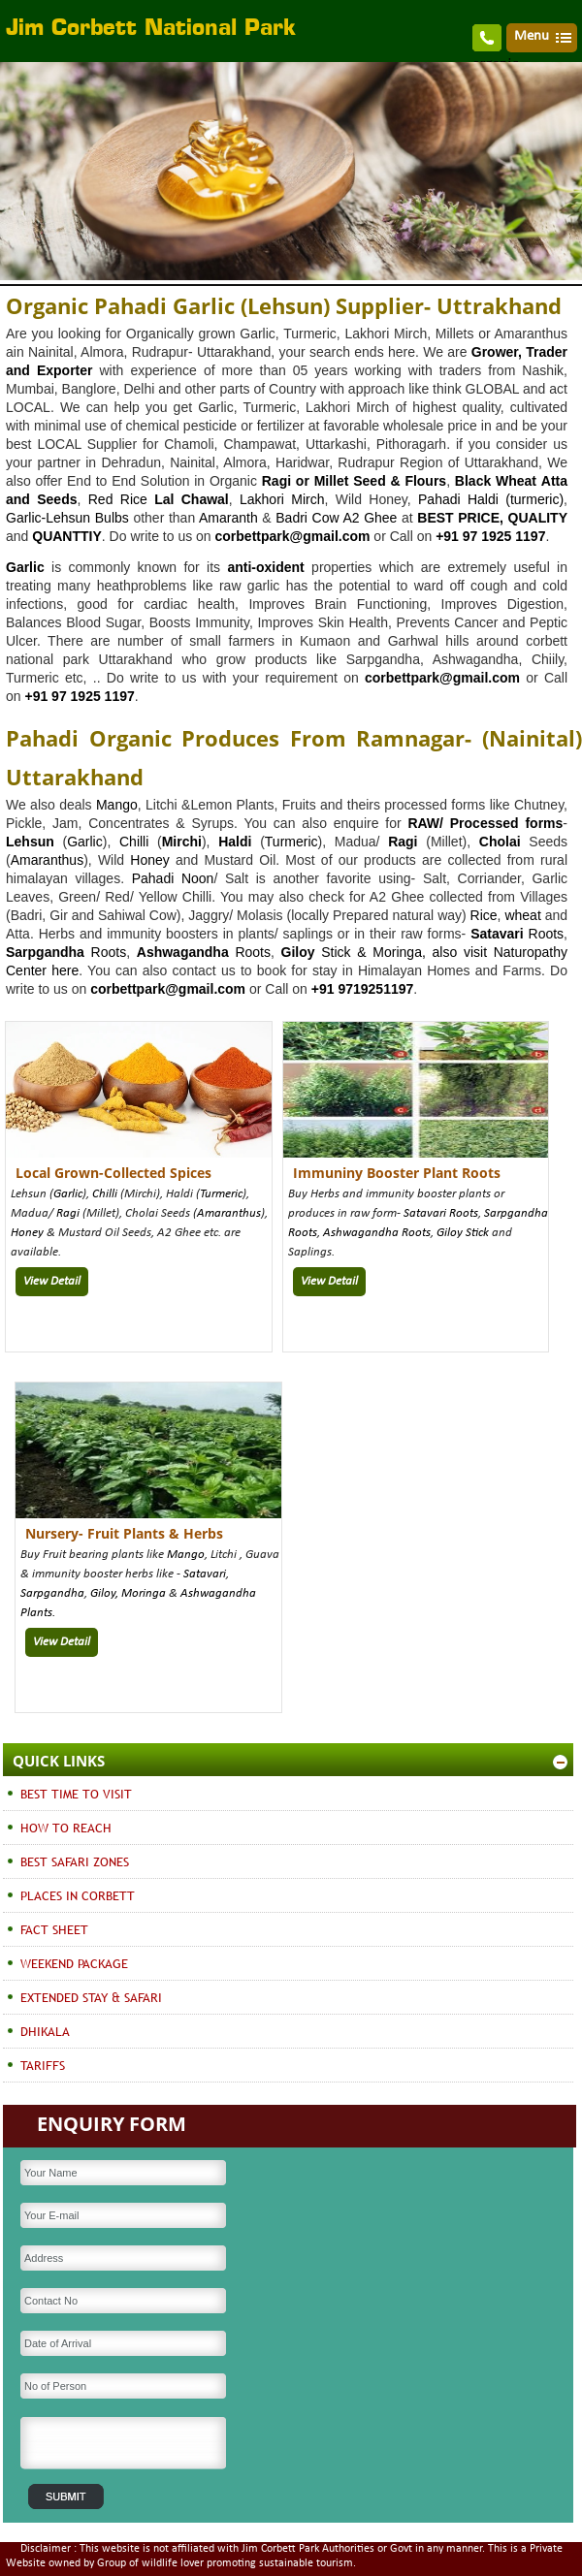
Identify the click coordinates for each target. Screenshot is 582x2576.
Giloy (298, 952)
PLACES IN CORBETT (77, 1895)
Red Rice (117, 499)
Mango (117, 804)
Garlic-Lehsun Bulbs (67, 517)
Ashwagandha (183, 952)
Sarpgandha (52, 1593)
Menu (531, 36)
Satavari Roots (441, 1213)
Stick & (344, 952)
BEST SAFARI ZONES (74, 1861)
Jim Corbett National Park (151, 29)
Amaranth (228, 517)
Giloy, (105, 1593)
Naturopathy (530, 952)
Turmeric (291, 841)
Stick (476, 1232)
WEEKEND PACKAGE (74, 1963)
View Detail (52, 1281)
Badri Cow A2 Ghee (336, 517)
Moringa (143, 1593)
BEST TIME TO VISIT (76, 1793)
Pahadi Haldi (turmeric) (491, 499)
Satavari (204, 1574)
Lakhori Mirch (282, 499)
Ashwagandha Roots (377, 1232)
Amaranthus (47, 860)
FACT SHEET (54, 1929)
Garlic (85, 841)
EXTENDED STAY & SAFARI (91, 1997)
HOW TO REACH (66, 1827)
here (63, 970)
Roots (517, 933)
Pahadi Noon (173, 878)
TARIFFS (42, 2065)
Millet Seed (350, 481)
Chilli (133, 841)
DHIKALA (45, 2031)
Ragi (68, 1213)
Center (26, 970)
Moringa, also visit (432, 952)
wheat (522, 915)
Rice (484, 915)
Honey (149, 860)
